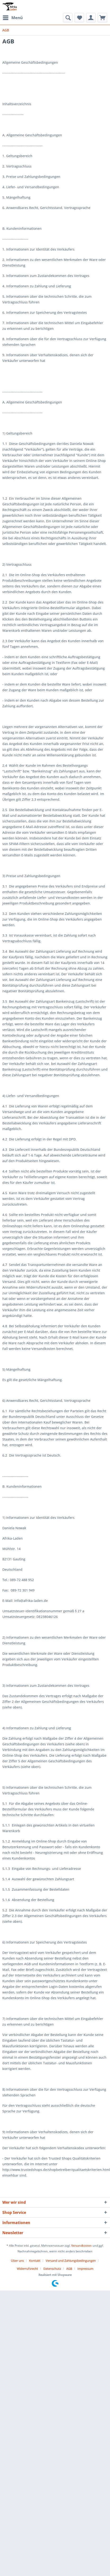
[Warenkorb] (102, 17)
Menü (13, 17)
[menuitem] (12, 17)
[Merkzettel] (79, 17)
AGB (69, 2268)
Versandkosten (81, 2246)
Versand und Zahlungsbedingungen (71, 2260)
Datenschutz (52, 2268)
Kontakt (34, 2260)
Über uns (17, 2260)
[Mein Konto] (91, 17)
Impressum (85, 2268)
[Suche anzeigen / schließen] (67, 17)
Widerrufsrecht (27, 2268)
